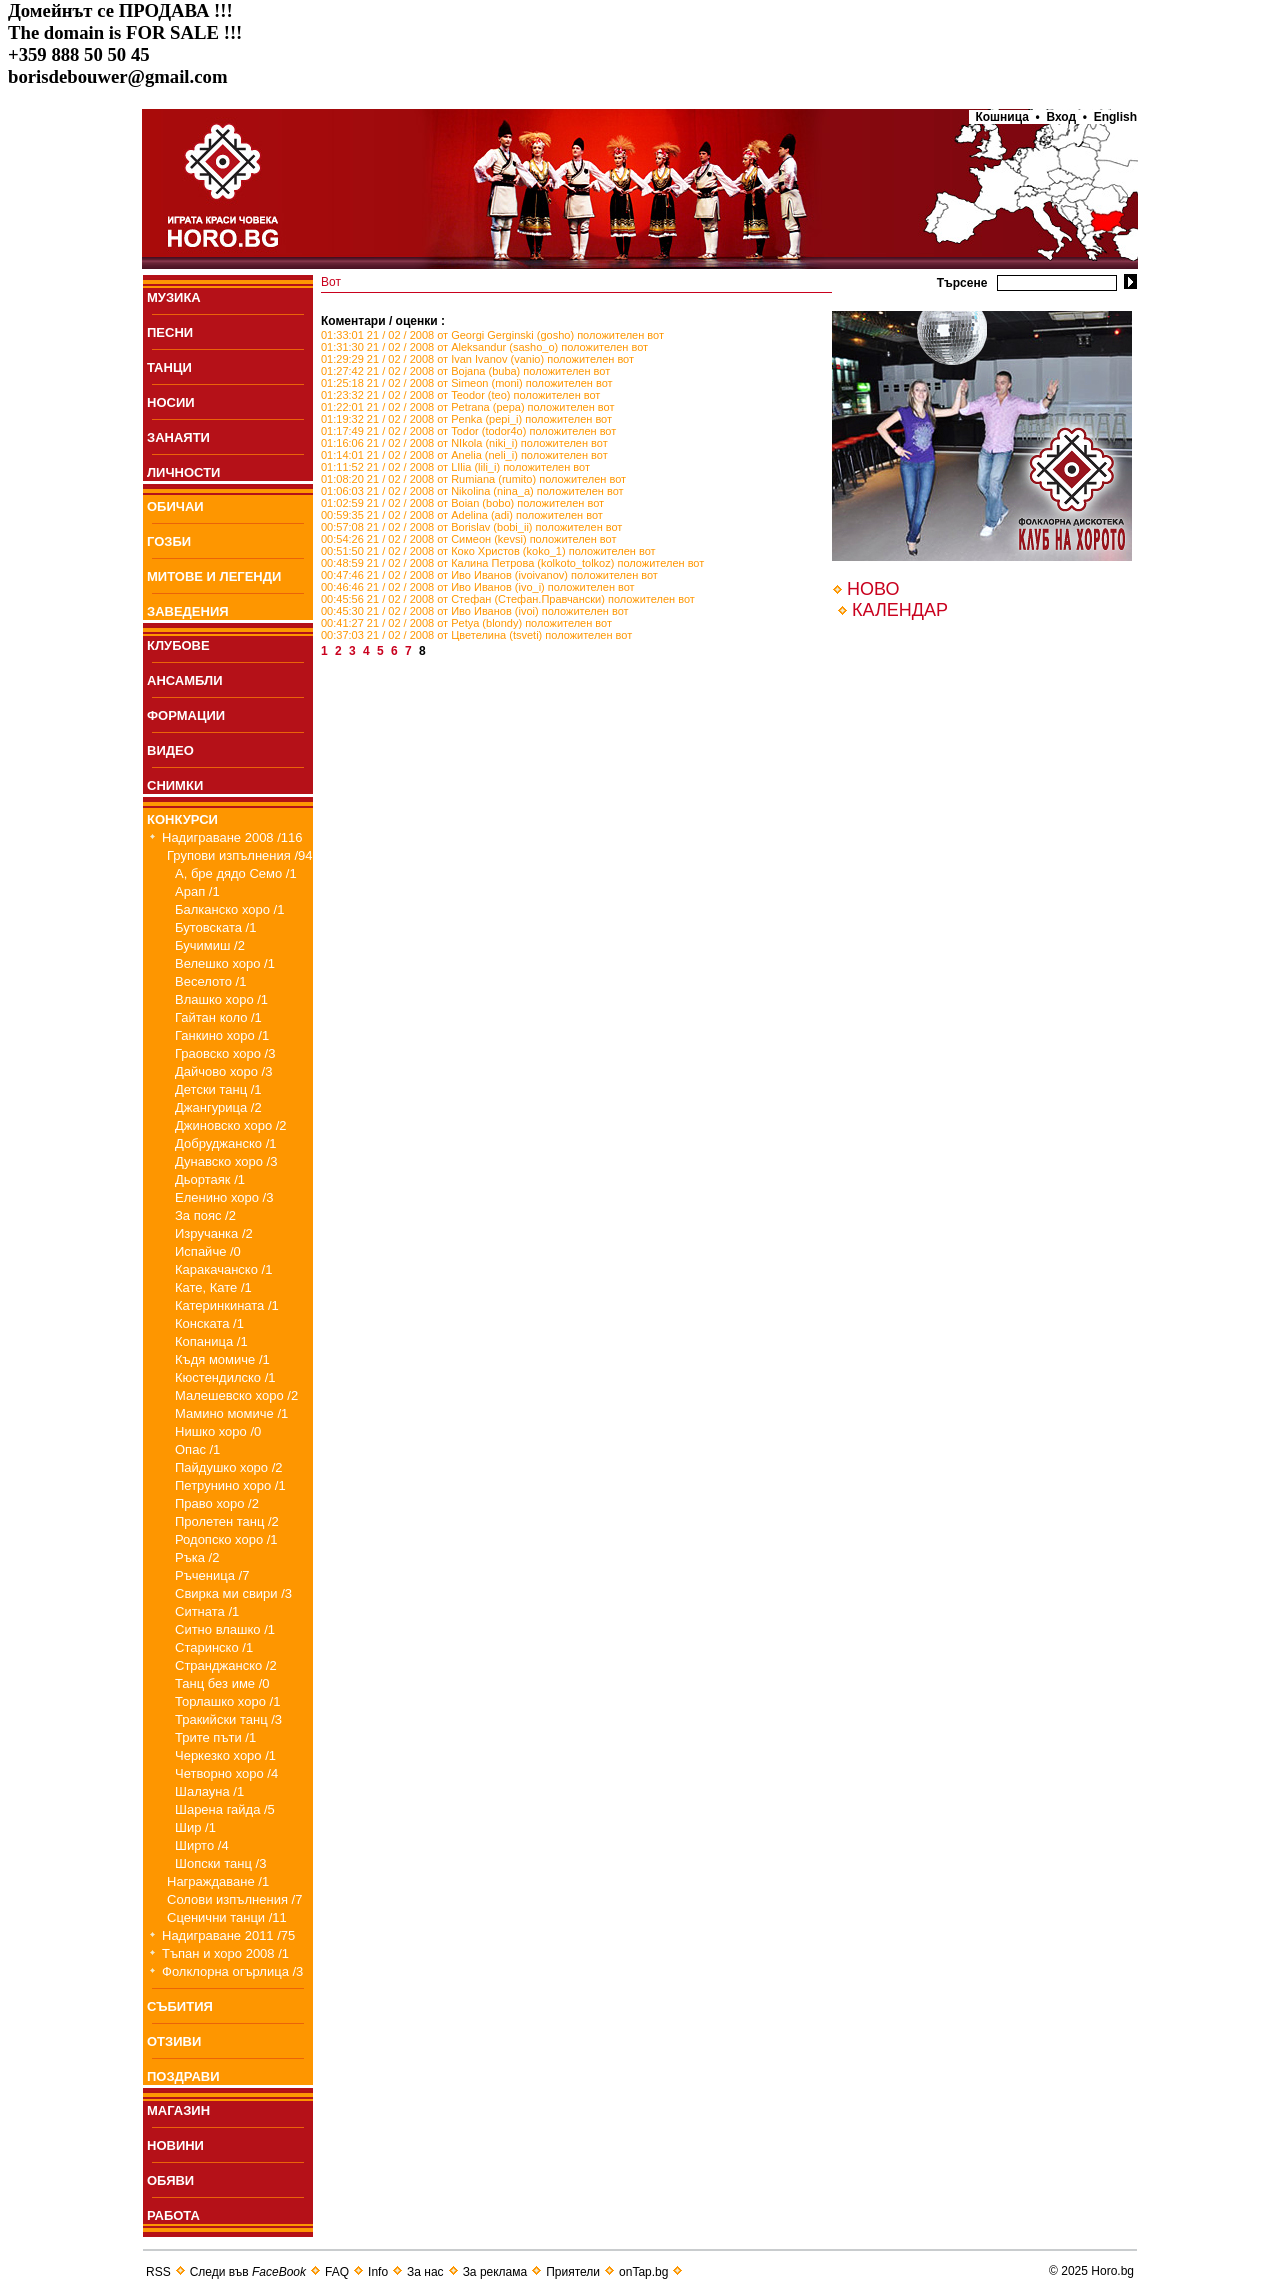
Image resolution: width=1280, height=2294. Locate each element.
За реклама (495, 2272)
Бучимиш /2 (210, 945)
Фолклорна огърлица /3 (232, 1971)
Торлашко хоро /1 (227, 1701)
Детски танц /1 (218, 1089)
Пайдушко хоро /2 (229, 1467)
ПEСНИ (170, 332)
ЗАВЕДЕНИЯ (188, 611)
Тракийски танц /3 (228, 1719)
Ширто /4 (202, 1845)
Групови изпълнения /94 (240, 855)
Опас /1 (197, 1449)
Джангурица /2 (218, 1107)
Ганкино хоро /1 (222, 1035)
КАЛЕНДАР (900, 610)
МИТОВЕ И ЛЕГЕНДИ (214, 576)
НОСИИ (171, 402)
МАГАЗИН (178, 2110)
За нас (425, 2272)
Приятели (573, 2272)
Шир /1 (195, 1827)
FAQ (337, 2272)
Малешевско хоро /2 (236, 1395)
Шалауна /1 (209, 1791)
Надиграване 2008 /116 (232, 837)
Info (378, 2272)
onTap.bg (643, 2272)
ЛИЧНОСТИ (183, 472)
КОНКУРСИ (182, 819)
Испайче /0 (208, 1251)
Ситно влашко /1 (225, 1629)
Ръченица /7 (212, 1575)
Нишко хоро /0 (218, 1431)
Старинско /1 (214, 1647)
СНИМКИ (175, 785)
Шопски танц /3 (220, 1863)
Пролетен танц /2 (227, 1521)
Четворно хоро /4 (226, 1773)
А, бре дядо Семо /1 (236, 873)
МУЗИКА (174, 297)
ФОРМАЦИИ (186, 715)
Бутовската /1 (215, 927)
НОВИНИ (175, 2145)
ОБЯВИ (170, 2180)
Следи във (248, 2272)
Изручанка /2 (214, 1233)
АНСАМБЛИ (185, 680)
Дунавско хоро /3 (226, 1161)
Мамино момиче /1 (231, 1413)
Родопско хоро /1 (226, 1539)
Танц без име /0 (222, 1683)
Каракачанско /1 (223, 1269)
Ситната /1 (207, 1611)
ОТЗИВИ (174, 2041)
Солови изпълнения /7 (234, 1899)
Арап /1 (197, 891)
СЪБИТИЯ (180, 2006)
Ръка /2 (197, 1557)
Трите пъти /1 (215, 1737)
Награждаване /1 (218, 1881)
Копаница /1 (211, 1341)
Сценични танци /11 (227, 1917)
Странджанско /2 (226, 1665)
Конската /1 (209, 1323)
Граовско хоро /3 (225, 1053)
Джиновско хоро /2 (231, 1125)
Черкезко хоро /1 (225, 1755)
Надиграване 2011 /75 (228, 1935)
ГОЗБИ (169, 541)
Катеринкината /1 (227, 1305)
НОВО (873, 589)
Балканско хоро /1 (229, 909)
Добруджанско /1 (226, 1143)
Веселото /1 (210, 981)
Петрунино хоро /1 (230, 1485)
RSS (158, 2272)
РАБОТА (173, 2215)
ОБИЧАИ (175, 506)
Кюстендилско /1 (225, 1377)
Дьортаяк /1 (210, 1179)
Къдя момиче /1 (222, 1359)
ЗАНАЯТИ (178, 437)
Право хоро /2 (217, 1503)
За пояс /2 (205, 1215)
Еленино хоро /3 (224, 1197)
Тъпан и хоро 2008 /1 (225, 1953)
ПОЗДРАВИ (183, 2076)
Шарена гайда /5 (225, 1809)
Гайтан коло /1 (218, 1017)
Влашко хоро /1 (221, 999)
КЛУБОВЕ (178, 645)
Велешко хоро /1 (225, 963)
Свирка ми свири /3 (233, 1593)
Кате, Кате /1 (213, 1287)
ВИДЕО (170, 750)
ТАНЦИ (169, 367)
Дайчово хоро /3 (223, 1071)
